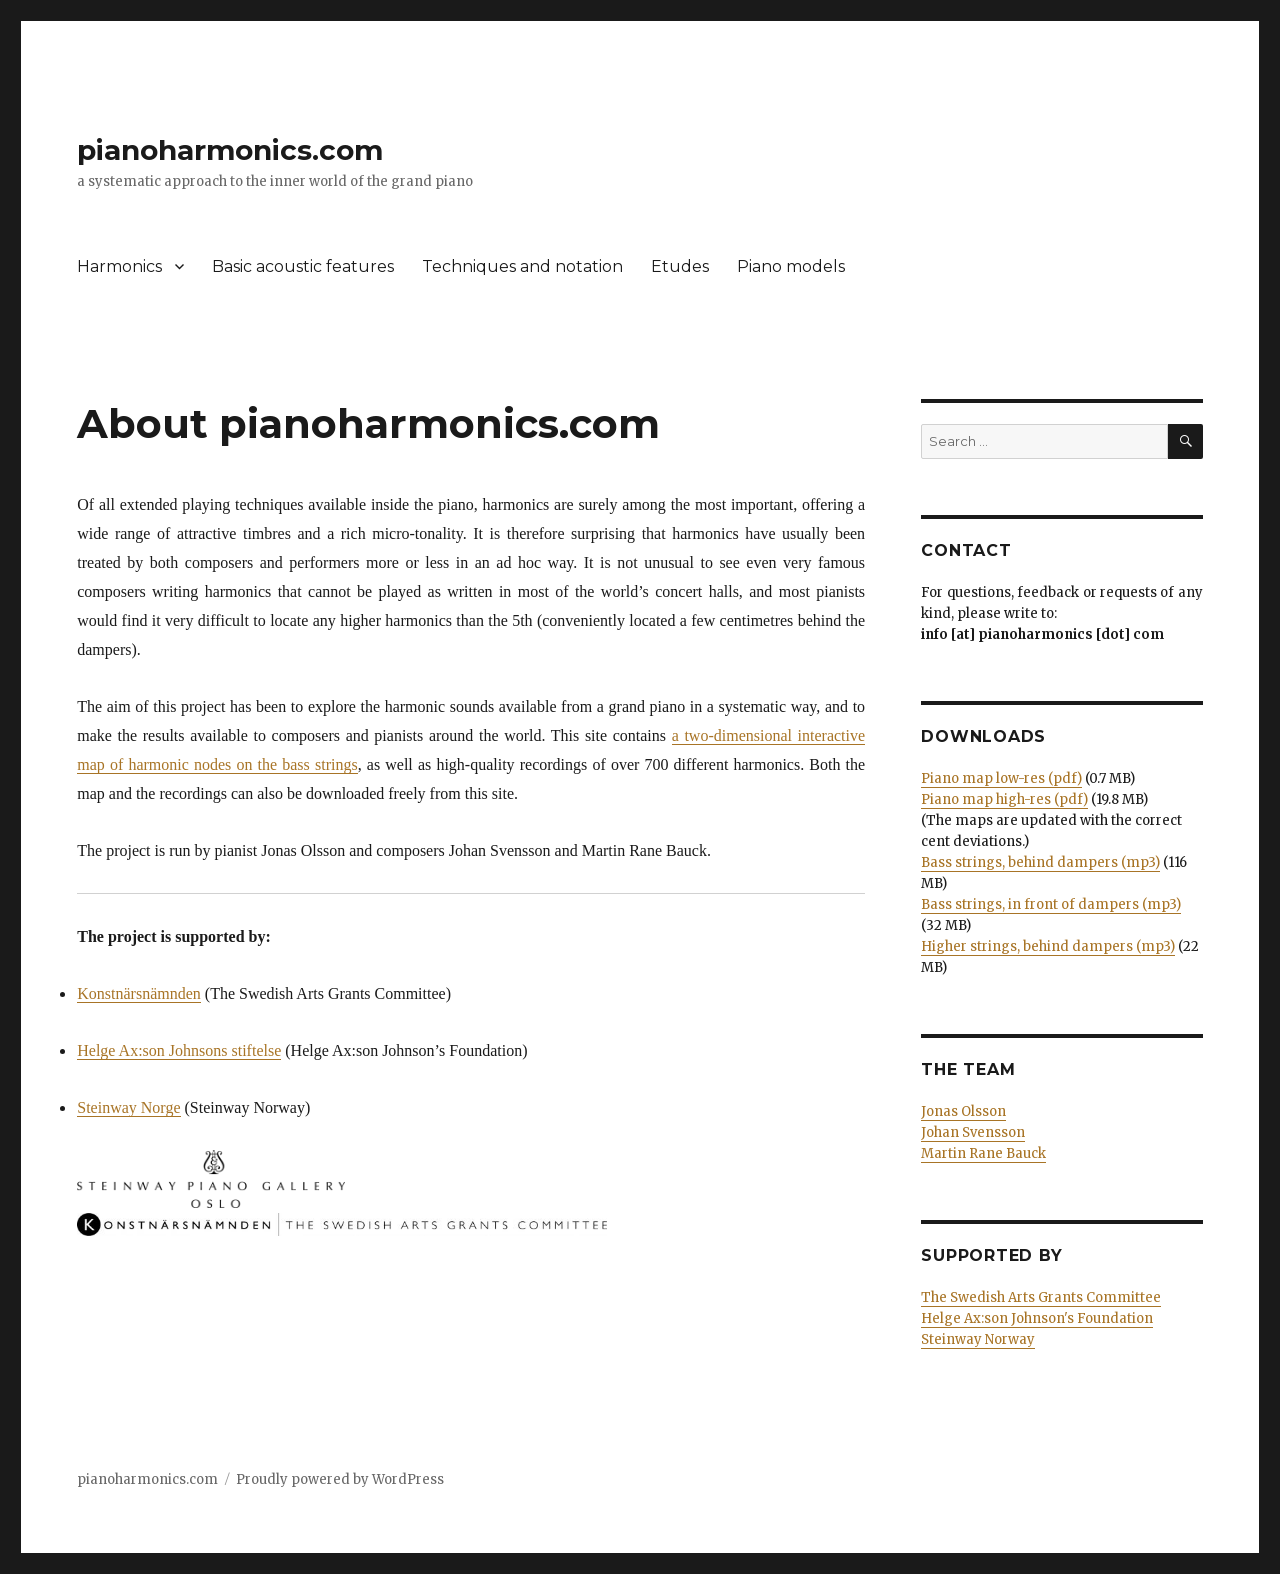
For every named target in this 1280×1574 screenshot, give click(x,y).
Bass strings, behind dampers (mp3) (1040, 862)
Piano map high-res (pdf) (1004, 799)
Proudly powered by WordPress (340, 1479)
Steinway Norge (128, 1107)
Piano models (791, 266)
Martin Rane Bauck (983, 1153)
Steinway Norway (978, 1339)
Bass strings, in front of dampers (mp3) (1051, 904)
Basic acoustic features (303, 266)
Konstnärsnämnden (139, 993)
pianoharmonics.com (230, 150)
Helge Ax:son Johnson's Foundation (1037, 1318)
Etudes (680, 266)
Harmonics (119, 266)
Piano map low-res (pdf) (1001, 778)
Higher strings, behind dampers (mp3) (1048, 946)
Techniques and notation (522, 266)
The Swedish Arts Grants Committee (1041, 1297)
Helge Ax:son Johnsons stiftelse (179, 1050)
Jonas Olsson (963, 1111)
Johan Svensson (973, 1132)
